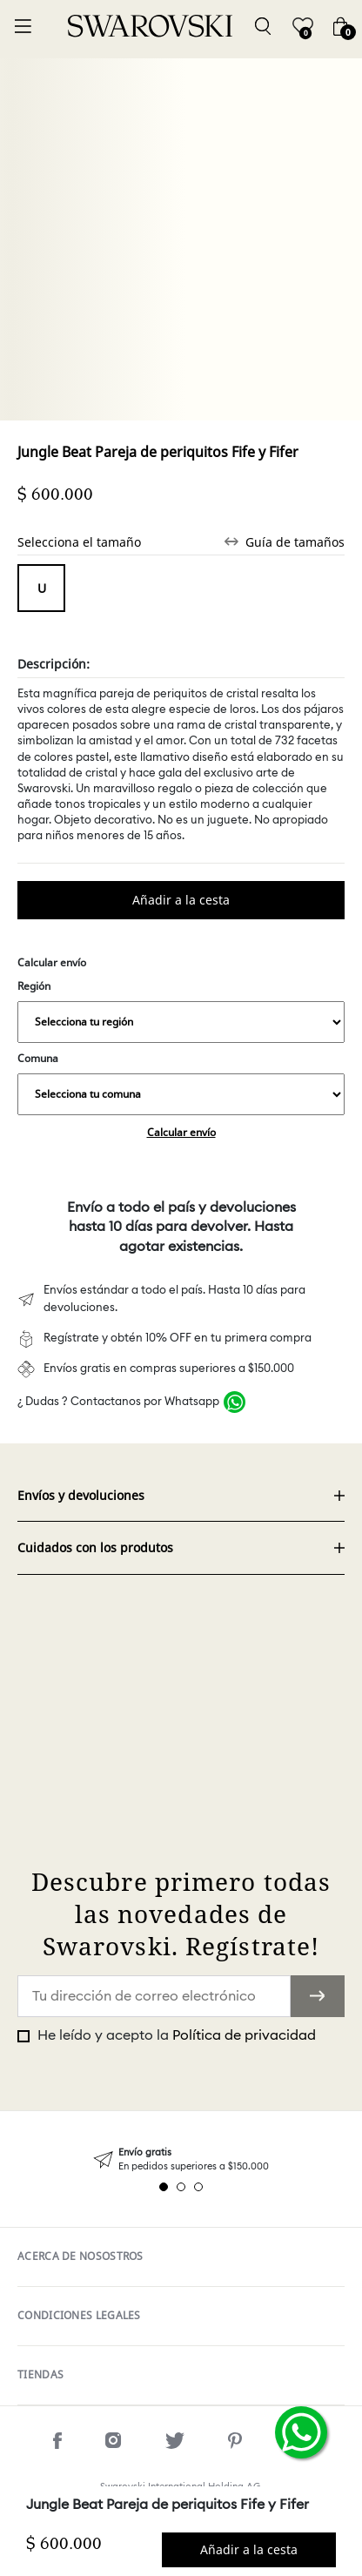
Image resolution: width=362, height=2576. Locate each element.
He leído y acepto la (175, 2035)
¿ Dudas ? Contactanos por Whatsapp (118, 1402)
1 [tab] (163, 2187)
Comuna (181, 1083)
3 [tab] (198, 2187)
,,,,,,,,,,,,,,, (181, 1022)
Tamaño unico (41, 588)
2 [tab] (181, 2187)
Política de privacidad (244, 2035)
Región (181, 1011)
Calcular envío (181, 1132)
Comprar (181, 900)
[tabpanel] (181, 2159)
